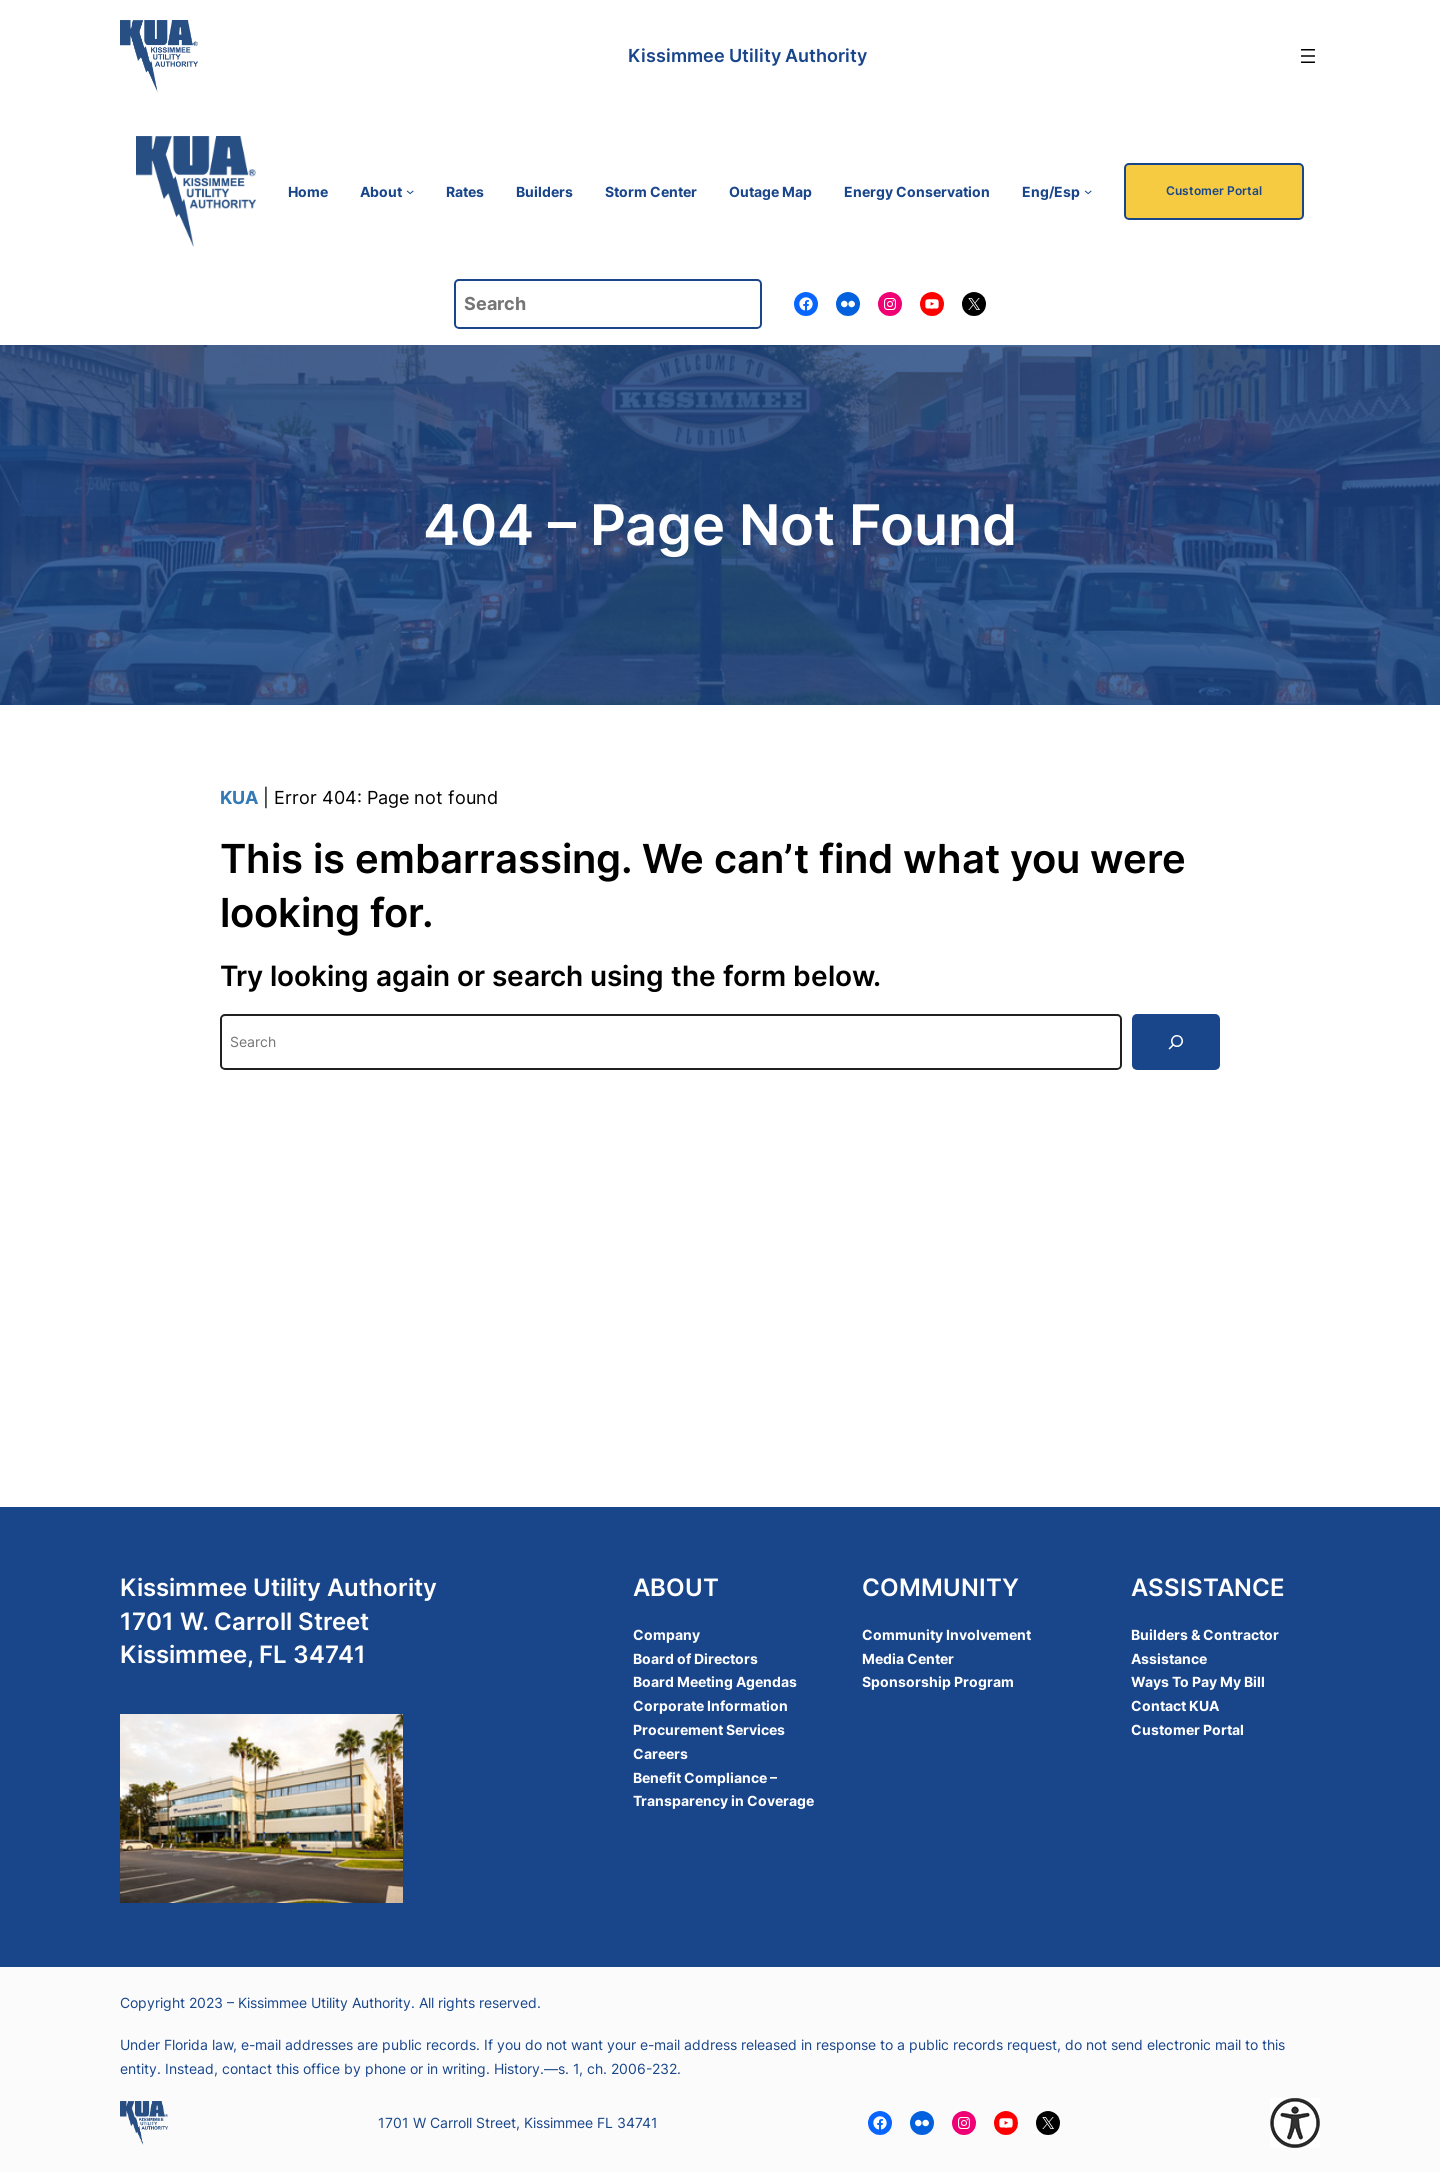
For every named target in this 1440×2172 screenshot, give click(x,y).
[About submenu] (410, 191)
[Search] (1176, 1042)
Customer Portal (1214, 190)
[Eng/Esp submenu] (1088, 191)
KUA (239, 797)
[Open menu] (1308, 56)
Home (308, 191)
